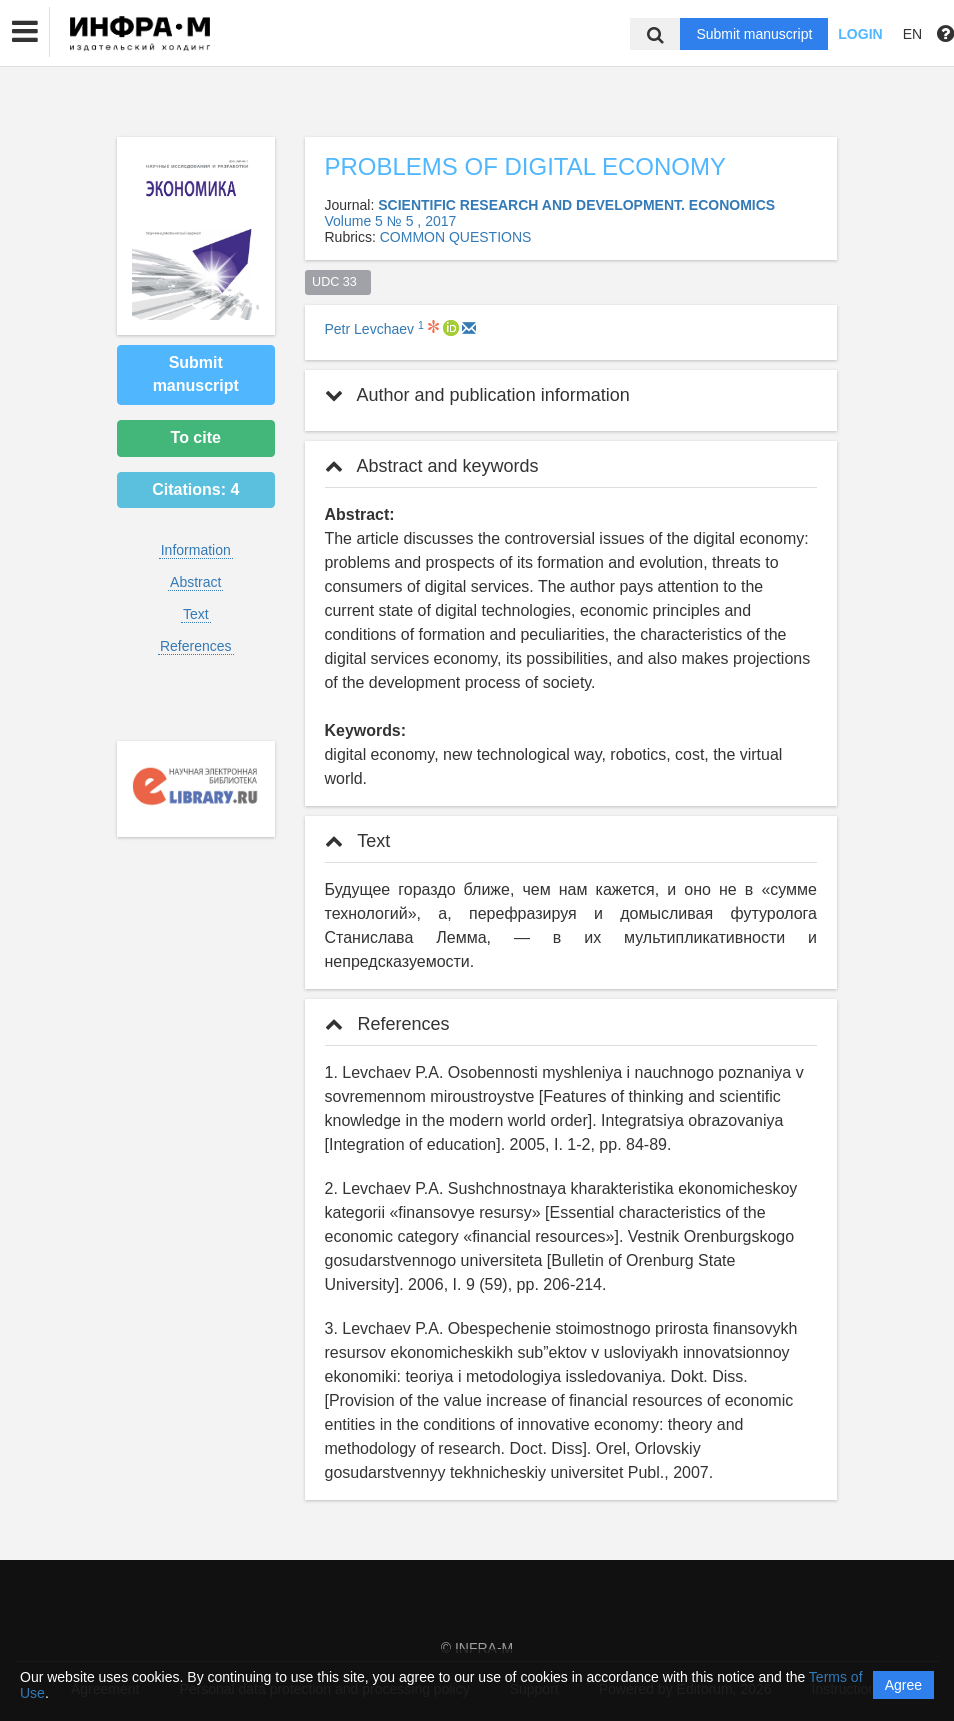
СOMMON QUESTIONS (456, 237)
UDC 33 (338, 282)
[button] (25, 32)
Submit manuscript (754, 34)
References (196, 646)
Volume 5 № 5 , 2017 (391, 221)
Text (196, 614)
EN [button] (912, 34)
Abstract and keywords (432, 466)
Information (196, 550)
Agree (903, 1685)
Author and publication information (477, 395)
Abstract (195, 582)
